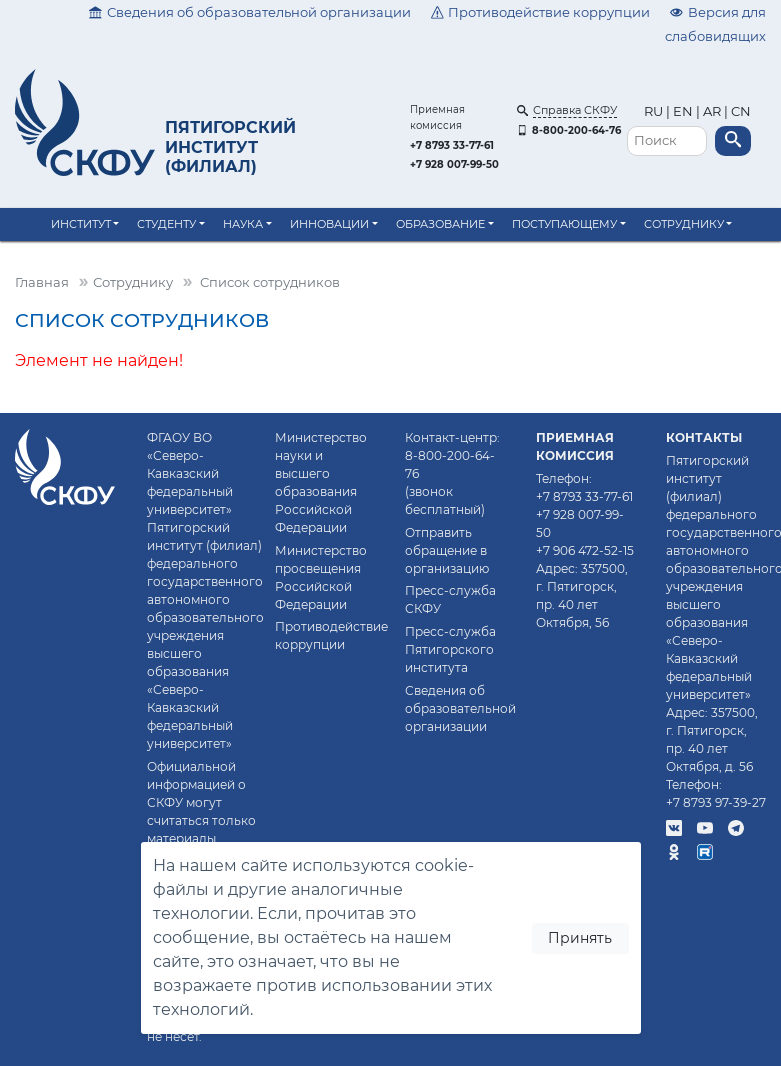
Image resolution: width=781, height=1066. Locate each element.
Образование (440, 224)
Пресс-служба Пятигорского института (450, 649)
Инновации (329, 224)
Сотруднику (684, 224)
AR (712, 111)
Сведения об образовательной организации (250, 12)
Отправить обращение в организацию (447, 550)
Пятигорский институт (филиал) (230, 146)
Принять (580, 938)
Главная (42, 282)
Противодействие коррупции (541, 12)
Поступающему (564, 224)
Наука (243, 224)
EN (683, 111)
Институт (81, 224)
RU (655, 111)
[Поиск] (667, 141)
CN (741, 111)
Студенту (166, 224)
